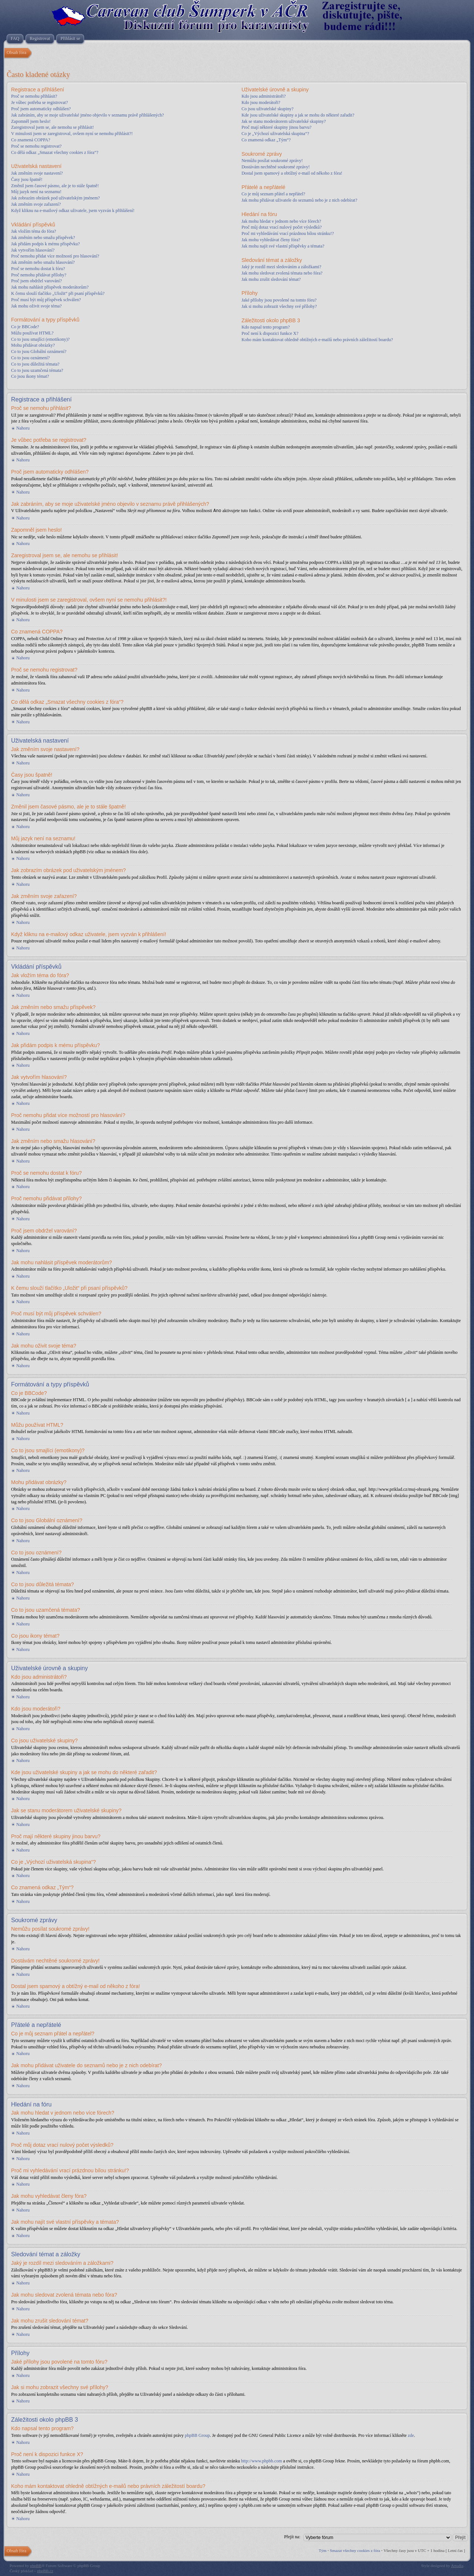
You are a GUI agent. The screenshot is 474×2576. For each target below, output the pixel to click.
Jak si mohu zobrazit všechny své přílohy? (279, 306)
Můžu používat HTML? (32, 333)
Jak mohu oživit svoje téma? (36, 306)
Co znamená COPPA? (30, 139)
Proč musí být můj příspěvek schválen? (46, 299)
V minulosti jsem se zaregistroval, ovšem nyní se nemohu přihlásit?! (72, 133)
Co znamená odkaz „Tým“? (266, 139)
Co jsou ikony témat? (30, 376)
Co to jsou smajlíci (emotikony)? (40, 339)
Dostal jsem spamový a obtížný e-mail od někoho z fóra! (291, 173)
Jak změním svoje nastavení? (37, 173)
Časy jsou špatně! (27, 179)
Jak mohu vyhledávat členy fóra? (270, 239)
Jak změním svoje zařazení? (36, 204)
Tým (323, 2550)
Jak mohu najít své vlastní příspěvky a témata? (282, 246)
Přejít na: (292, 2536)
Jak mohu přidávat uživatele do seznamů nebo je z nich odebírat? (299, 200)
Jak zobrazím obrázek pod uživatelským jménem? (55, 198)
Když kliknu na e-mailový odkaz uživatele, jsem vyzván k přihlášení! (72, 210)
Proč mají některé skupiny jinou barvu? (276, 127)
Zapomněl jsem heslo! (31, 121)
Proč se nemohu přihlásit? (34, 96)
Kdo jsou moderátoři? (260, 102)
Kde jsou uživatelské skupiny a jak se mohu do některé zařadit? (297, 115)
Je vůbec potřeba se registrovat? (39, 102)
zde (411, 2435)
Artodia (457, 2565)
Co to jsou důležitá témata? (35, 364)
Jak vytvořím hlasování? (32, 250)
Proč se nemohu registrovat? (36, 146)
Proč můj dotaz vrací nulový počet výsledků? (281, 227)
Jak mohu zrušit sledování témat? (271, 279)
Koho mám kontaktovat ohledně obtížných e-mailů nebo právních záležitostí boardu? (317, 339)
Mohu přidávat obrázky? (33, 345)
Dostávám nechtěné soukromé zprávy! (275, 166)
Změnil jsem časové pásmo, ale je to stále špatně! (55, 185)
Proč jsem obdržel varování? (36, 280)
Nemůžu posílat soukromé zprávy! (272, 160)
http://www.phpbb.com (261, 2460)
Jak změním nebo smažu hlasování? (43, 262)
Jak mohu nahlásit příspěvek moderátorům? (50, 287)
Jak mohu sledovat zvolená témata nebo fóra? (282, 273)
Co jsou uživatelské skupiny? (267, 108)
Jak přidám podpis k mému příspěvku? (45, 243)
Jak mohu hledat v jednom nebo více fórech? (281, 221)
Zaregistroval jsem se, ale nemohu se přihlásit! (52, 127)
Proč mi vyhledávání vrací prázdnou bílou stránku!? (287, 233)
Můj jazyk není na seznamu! (36, 191)
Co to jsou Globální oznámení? (38, 351)
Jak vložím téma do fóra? (33, 231)
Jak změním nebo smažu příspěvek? (43, 237)
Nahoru (23, 428)
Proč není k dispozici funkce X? (269, 333)
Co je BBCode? (25, 326)
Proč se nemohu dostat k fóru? (38, 268)
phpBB (35, 2565)
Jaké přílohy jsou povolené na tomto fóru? (279, 300)
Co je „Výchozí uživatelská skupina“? (275, 133)
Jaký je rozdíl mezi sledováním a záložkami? (281, 266)
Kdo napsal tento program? (265, 327)
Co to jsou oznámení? (30, 357)
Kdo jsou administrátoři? (263, 96)
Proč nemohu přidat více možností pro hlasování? (55, 256)
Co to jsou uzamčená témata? (37, 370)
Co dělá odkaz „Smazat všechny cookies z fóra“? (55, 152)
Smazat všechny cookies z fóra (355, 2550)
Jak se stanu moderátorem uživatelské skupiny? (283, 121)
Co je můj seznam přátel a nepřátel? (273, 193)
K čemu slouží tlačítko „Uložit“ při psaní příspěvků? (57, 293)
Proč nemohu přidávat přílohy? (38, 275)
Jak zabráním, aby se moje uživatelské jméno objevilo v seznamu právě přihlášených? (87, 115)
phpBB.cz (45, 2570)
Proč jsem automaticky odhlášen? (41, 108)
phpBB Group (197, 2435)
